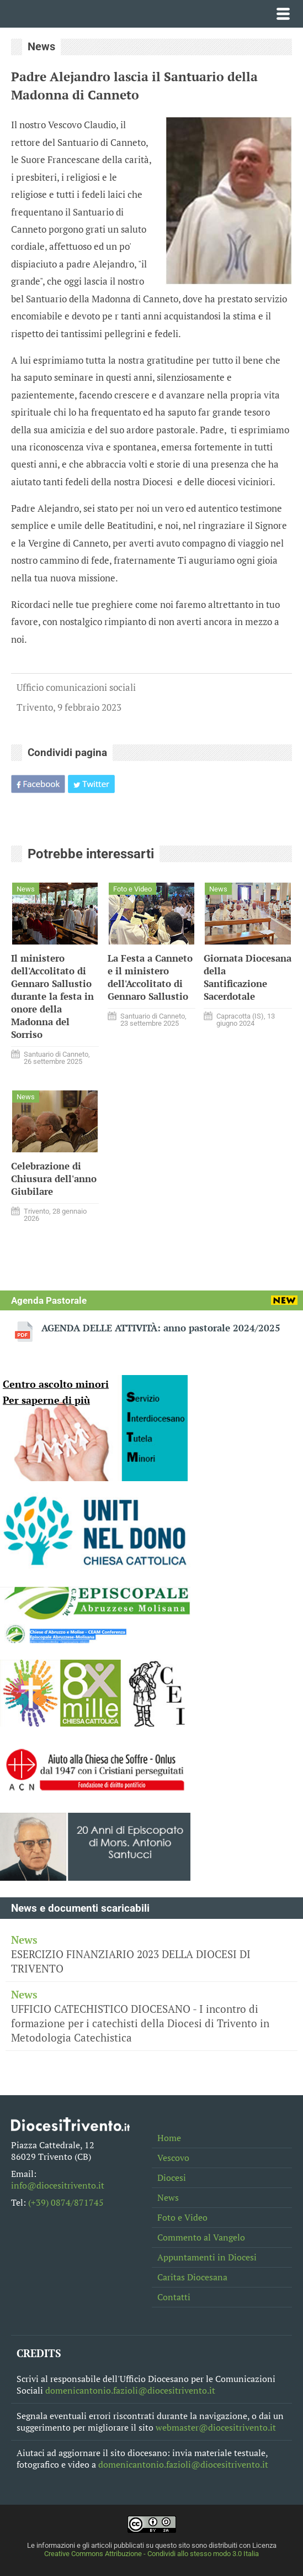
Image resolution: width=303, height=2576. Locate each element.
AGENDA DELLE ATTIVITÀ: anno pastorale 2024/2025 (160, 1327)
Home (169, 2138)
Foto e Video (182, 2217)
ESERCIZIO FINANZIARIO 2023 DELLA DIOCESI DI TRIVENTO (151, 1954)
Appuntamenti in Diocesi (207, 2257)
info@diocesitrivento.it (57, 2185)
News (168, 2197)
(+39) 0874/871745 (66, 2202)
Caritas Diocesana (192, 2277)
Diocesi (171, 2178)
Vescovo (173, 2158)
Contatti (173, 2297)
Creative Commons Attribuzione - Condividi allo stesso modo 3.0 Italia (151, 2553)
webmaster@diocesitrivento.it (216, 2427)
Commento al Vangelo (201, 2237)
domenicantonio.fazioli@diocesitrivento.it (130, 2390)
